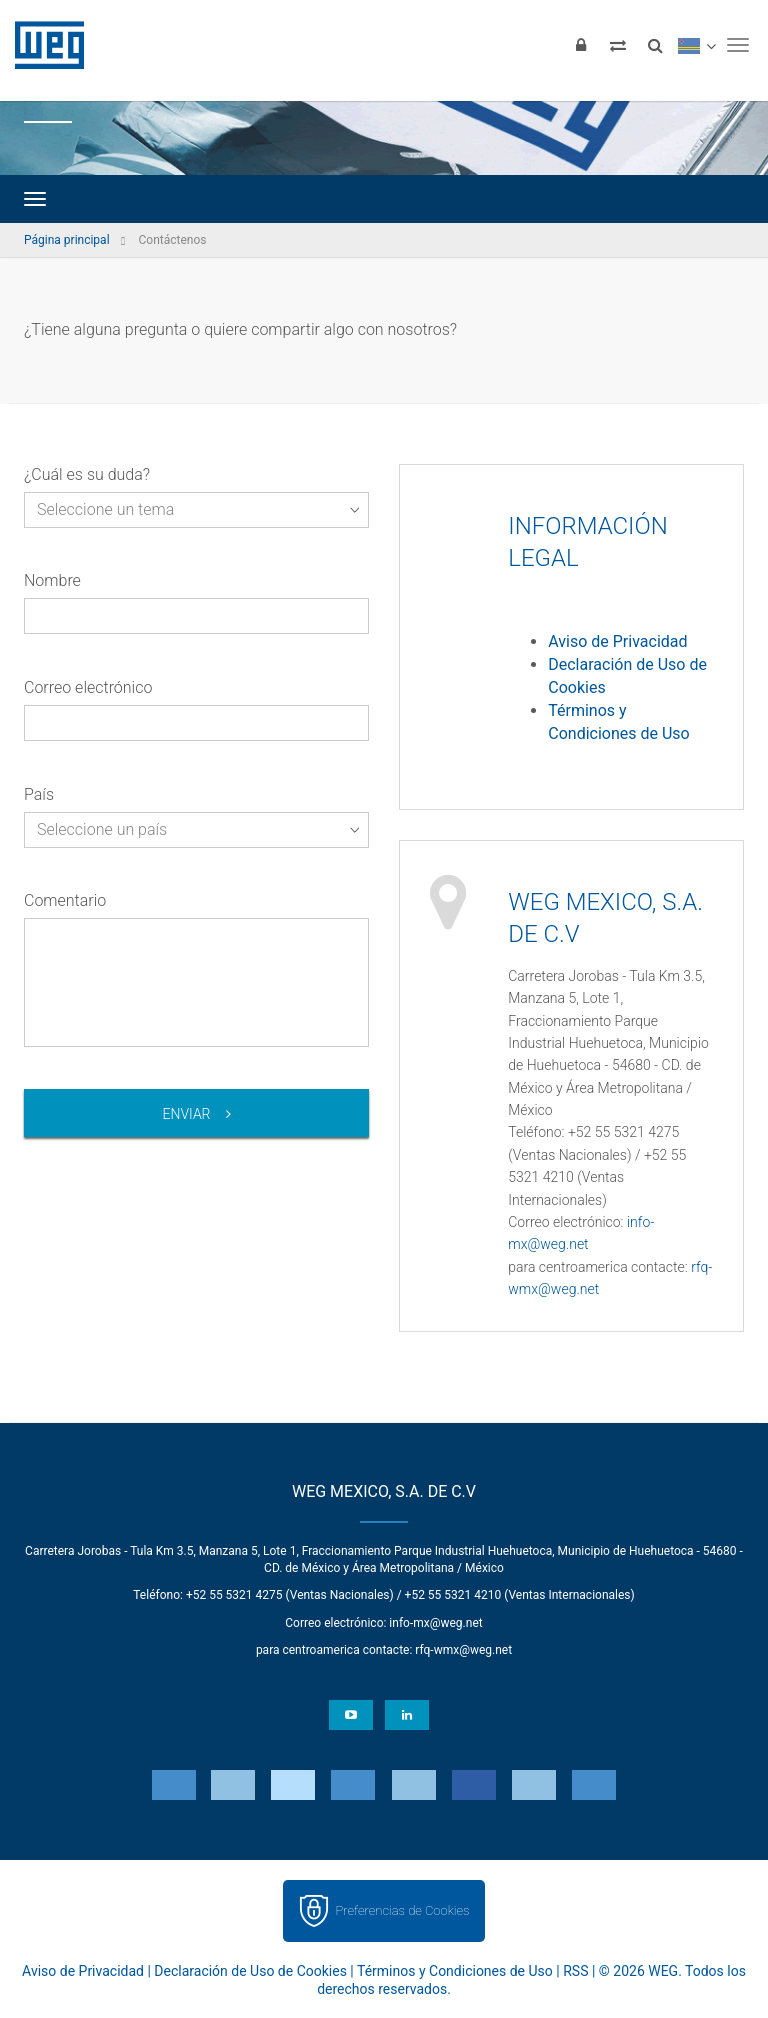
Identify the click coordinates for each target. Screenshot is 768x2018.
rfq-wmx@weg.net (463, 1650)
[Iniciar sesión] (581, 45)
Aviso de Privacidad (617, 641)
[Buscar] (655, 45)
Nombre (52, 580)
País (39, 794)
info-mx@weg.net (435, 1623)
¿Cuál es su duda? (87, 474)
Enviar (186, 1114)
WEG (42, 45)
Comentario (65, 900)
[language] (696, 45)
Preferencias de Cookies (402, 1910)
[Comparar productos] (618, 45)
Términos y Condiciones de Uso (455, 1971)
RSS (575, 1971)
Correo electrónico (88, 687)
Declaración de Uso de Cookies (250, 1971)
